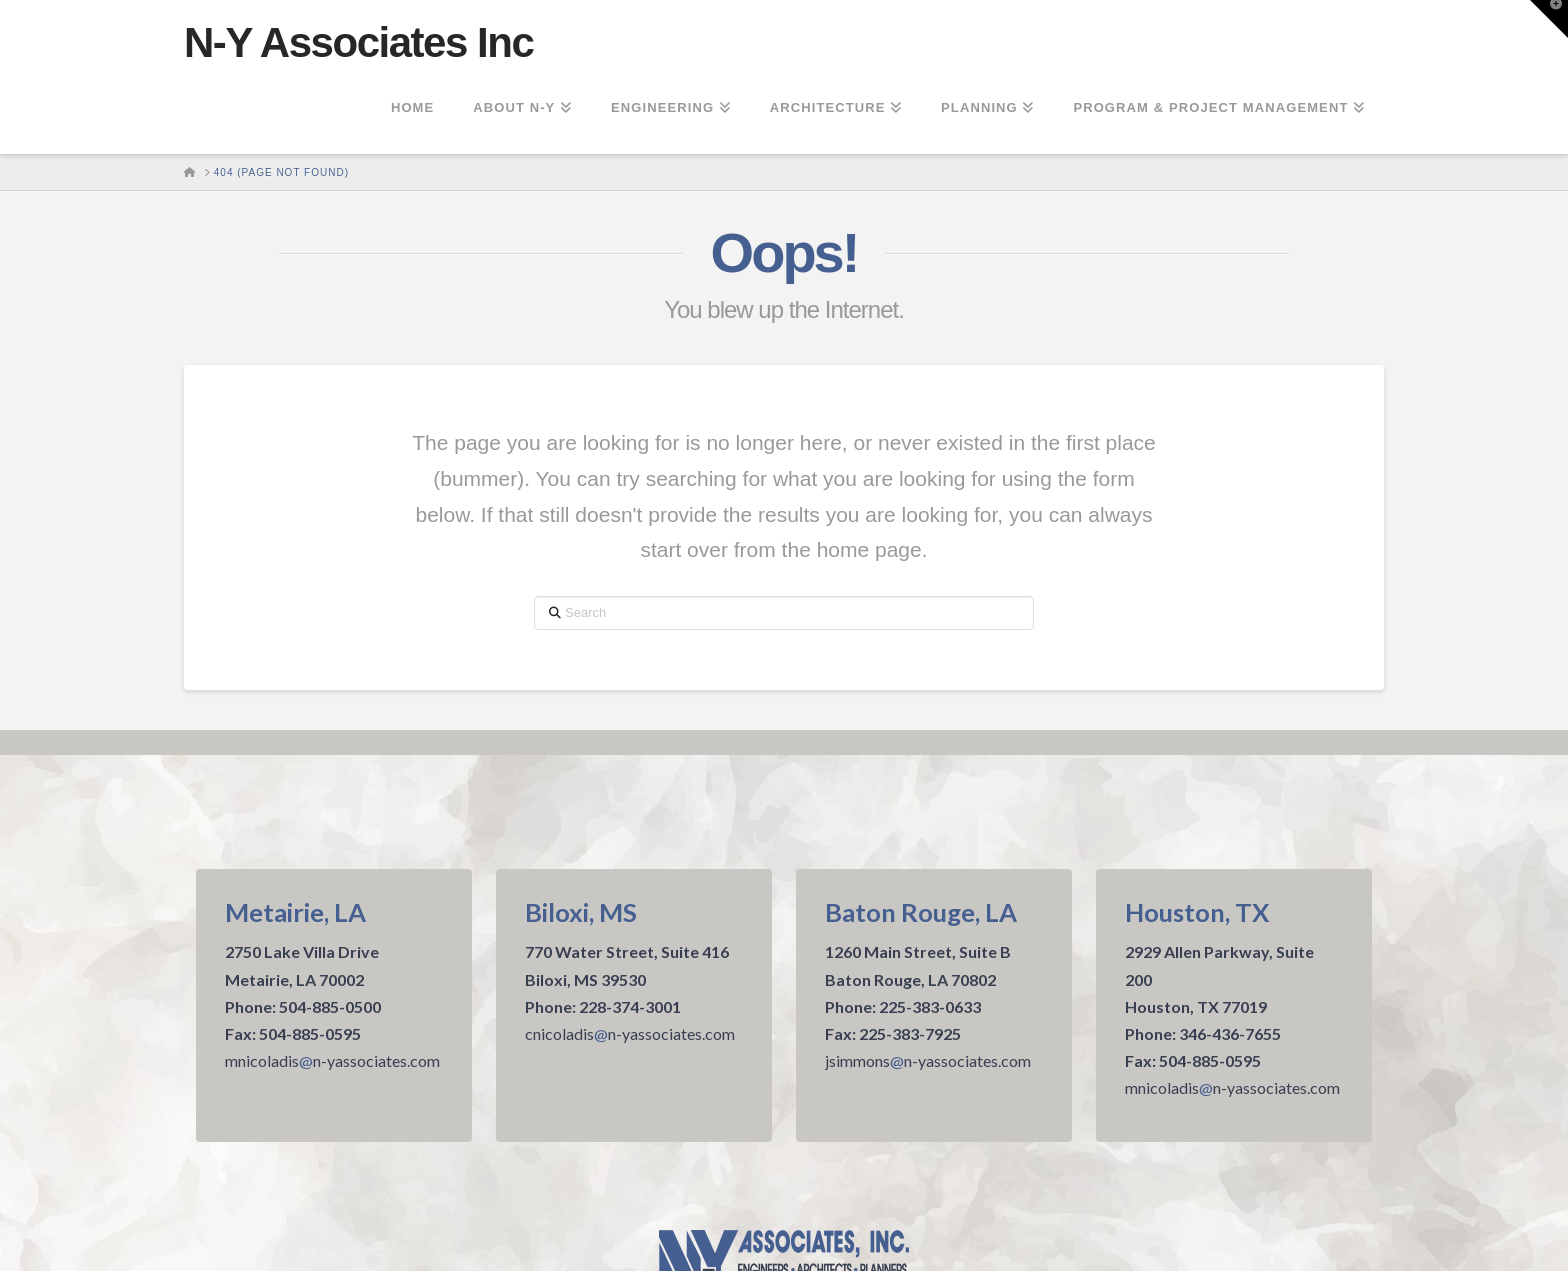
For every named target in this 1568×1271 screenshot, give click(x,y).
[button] (1549, 19)
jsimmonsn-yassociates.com (928, 1060)
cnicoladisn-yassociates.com (630, 1033)
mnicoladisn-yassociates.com (332, 1060)
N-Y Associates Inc (358, 43)
